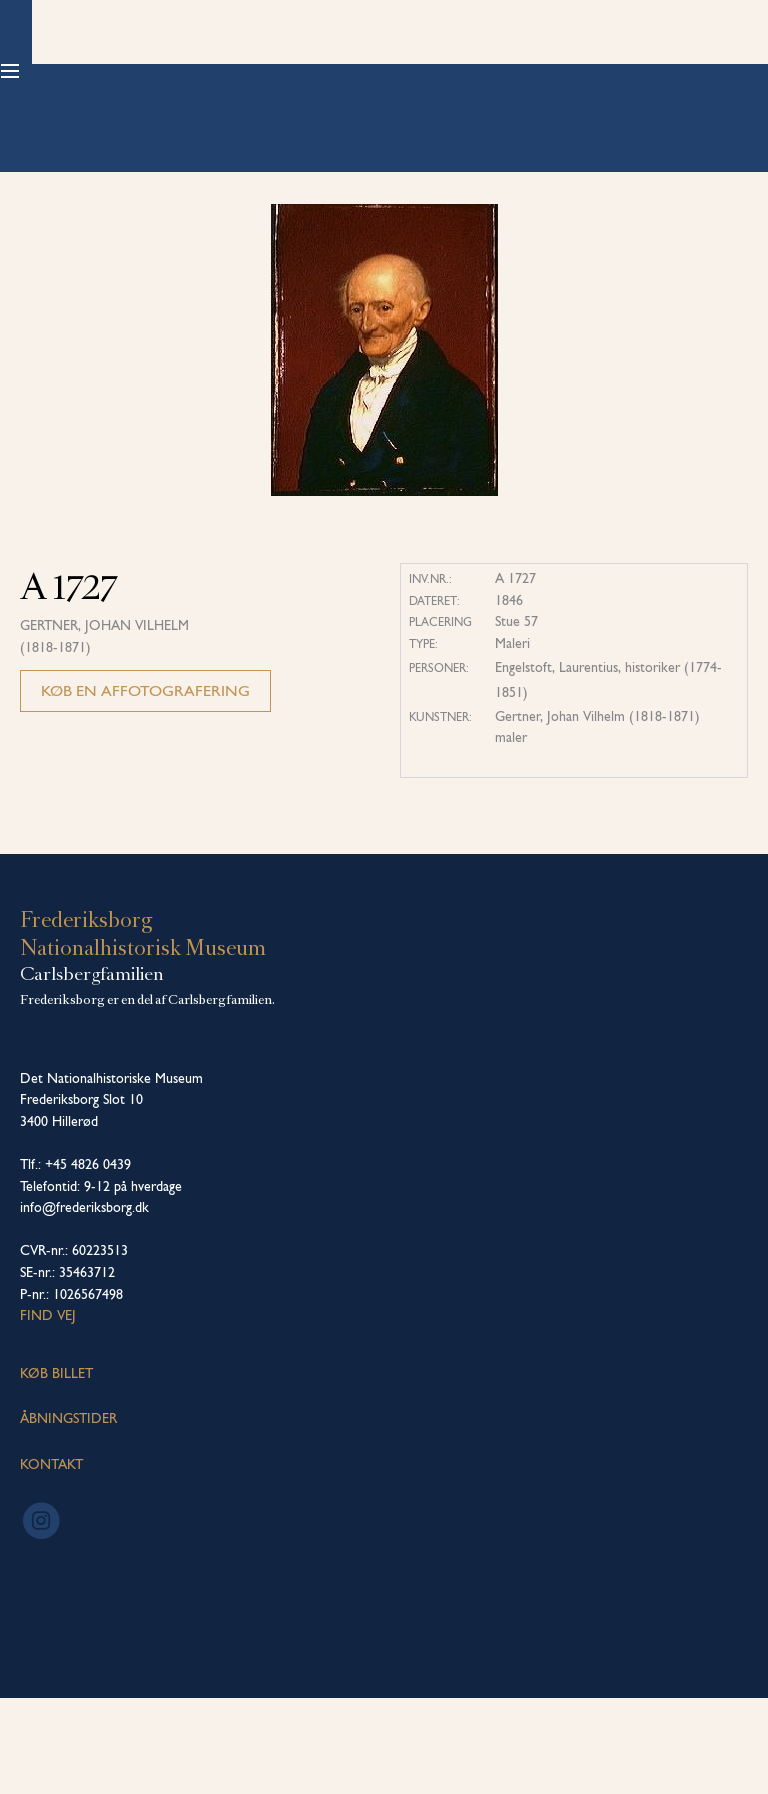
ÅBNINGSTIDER (68, 1514)
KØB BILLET (56, 1469)
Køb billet (679, 70)
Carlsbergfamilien (92, 1070)
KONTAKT (51, 1560)
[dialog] (730, 1754)
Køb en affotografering (145, 786)
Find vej (48, 1411)
